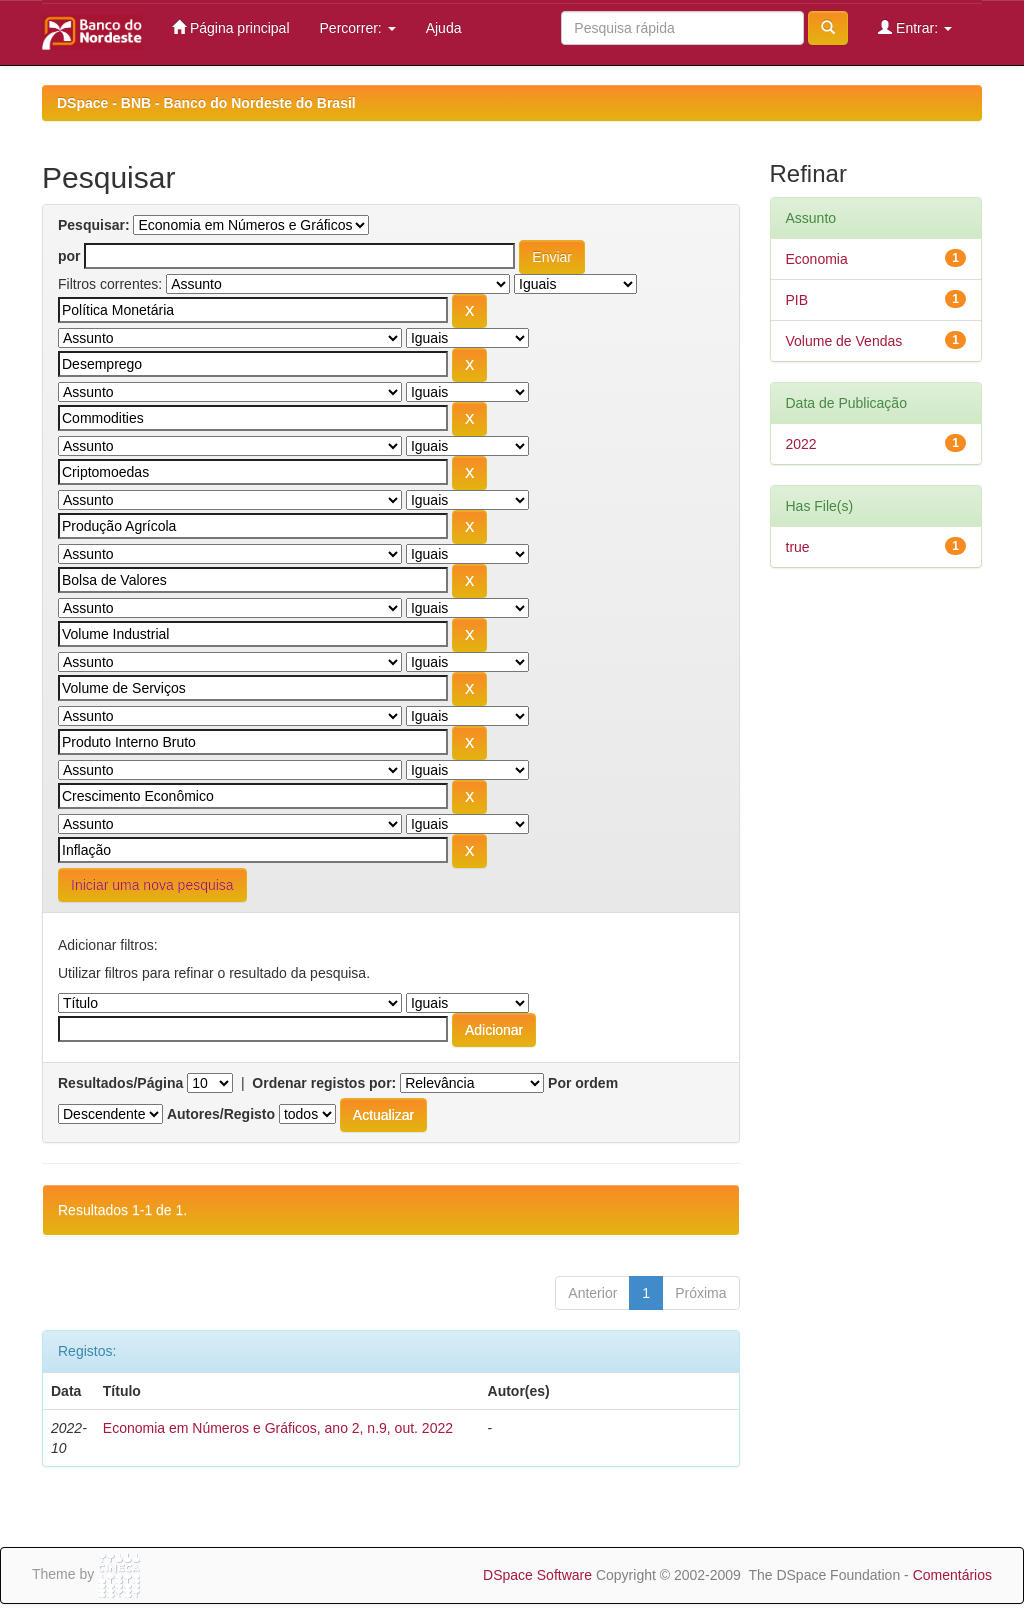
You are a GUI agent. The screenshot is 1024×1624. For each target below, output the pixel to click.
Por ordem (583, 1083)
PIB (797, 300)
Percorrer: (358, 28)
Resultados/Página (120, 1083)
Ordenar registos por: (324, 1083)
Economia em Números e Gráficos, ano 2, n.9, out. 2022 (278, 1428)
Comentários (952, 1575)
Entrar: (915, 27)
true (798, 547)
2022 (801, 444)
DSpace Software (537, 1575)
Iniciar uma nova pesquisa (152, 885)
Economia (817, 259)
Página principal (231, 27)
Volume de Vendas (844, 341)
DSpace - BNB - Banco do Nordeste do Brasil (206, 103)
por (69, 256)
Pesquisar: (94, 225)
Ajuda (444, 28)
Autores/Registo (221, 1114)
